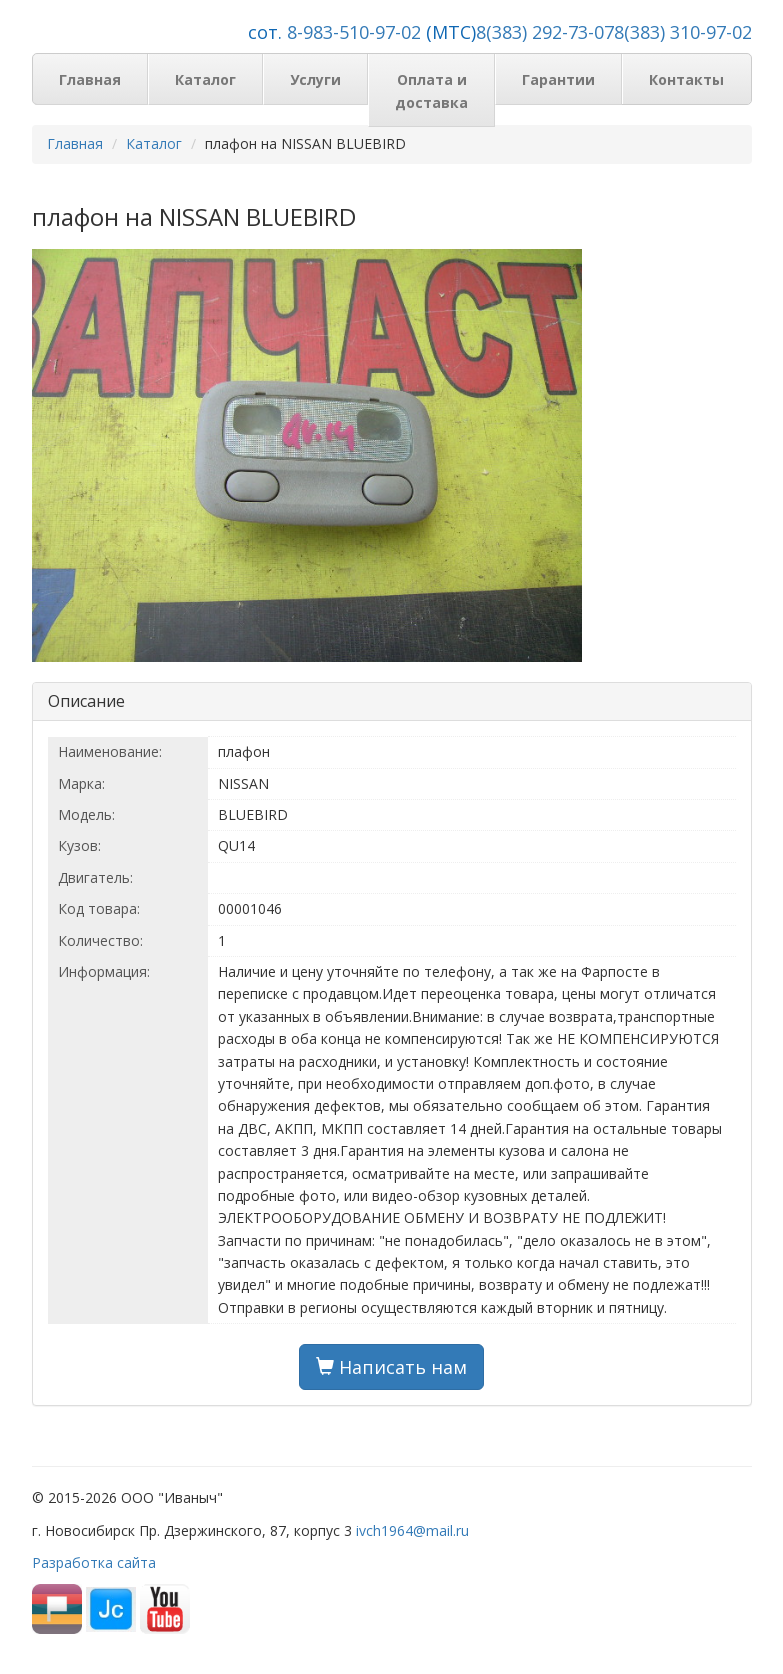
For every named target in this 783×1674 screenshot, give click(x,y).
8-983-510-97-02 (354, 32)
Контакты (686, 79)
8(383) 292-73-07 (545, 32)
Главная (90, 79)
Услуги (315, 79)
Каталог (205, 79)
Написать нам (391, 1367)
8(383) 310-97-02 (683, 32)
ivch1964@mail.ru (412, 1530)
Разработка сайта (94, 1562)
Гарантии (558, 79)
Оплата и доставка (431, 90)
